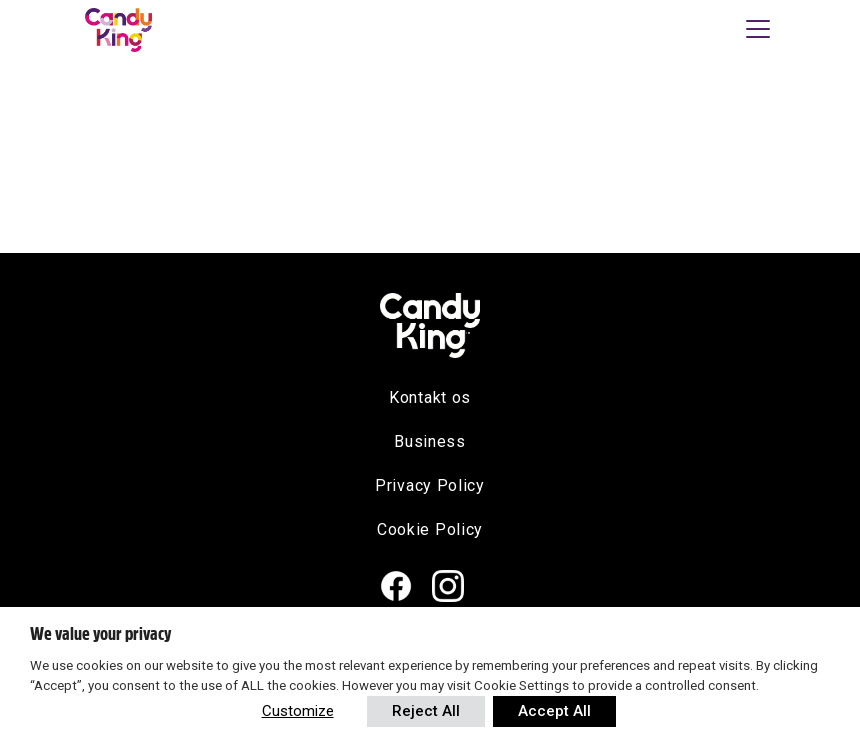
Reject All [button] (426, 711)
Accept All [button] (554, 711)
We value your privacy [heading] (100, 634)
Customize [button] (298, 711)
